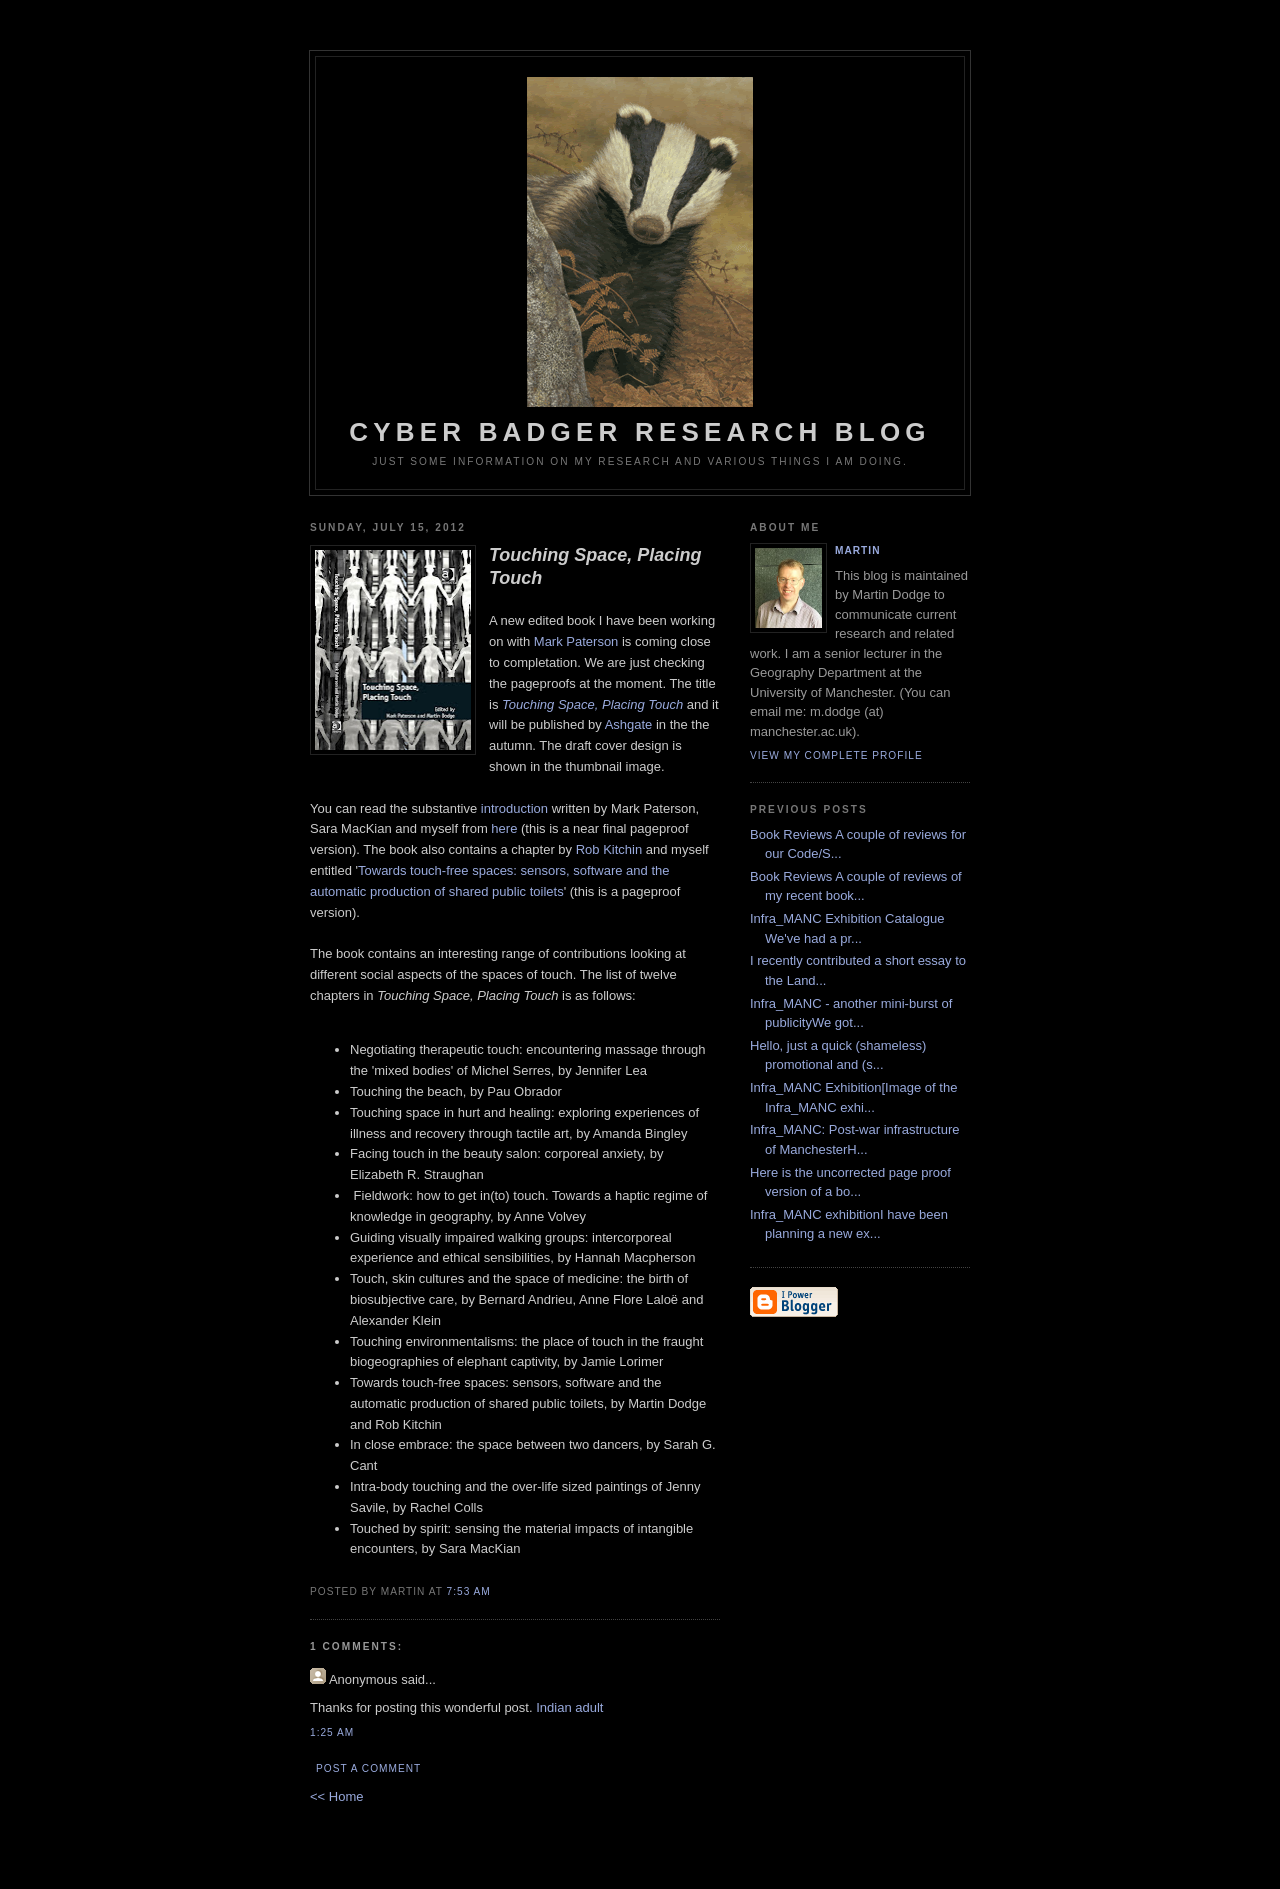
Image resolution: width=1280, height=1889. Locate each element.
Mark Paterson (576, 641)
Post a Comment (368, 1768)
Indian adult (569, 1707)
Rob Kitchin (609, 849)
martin (857, 550)
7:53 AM (469, 1591)
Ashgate (629, 724)
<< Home (336, 1796)
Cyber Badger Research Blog (640, 262)
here (504, 828)
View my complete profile (836, 755)
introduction (514, 808)
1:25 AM (332, 1732)
